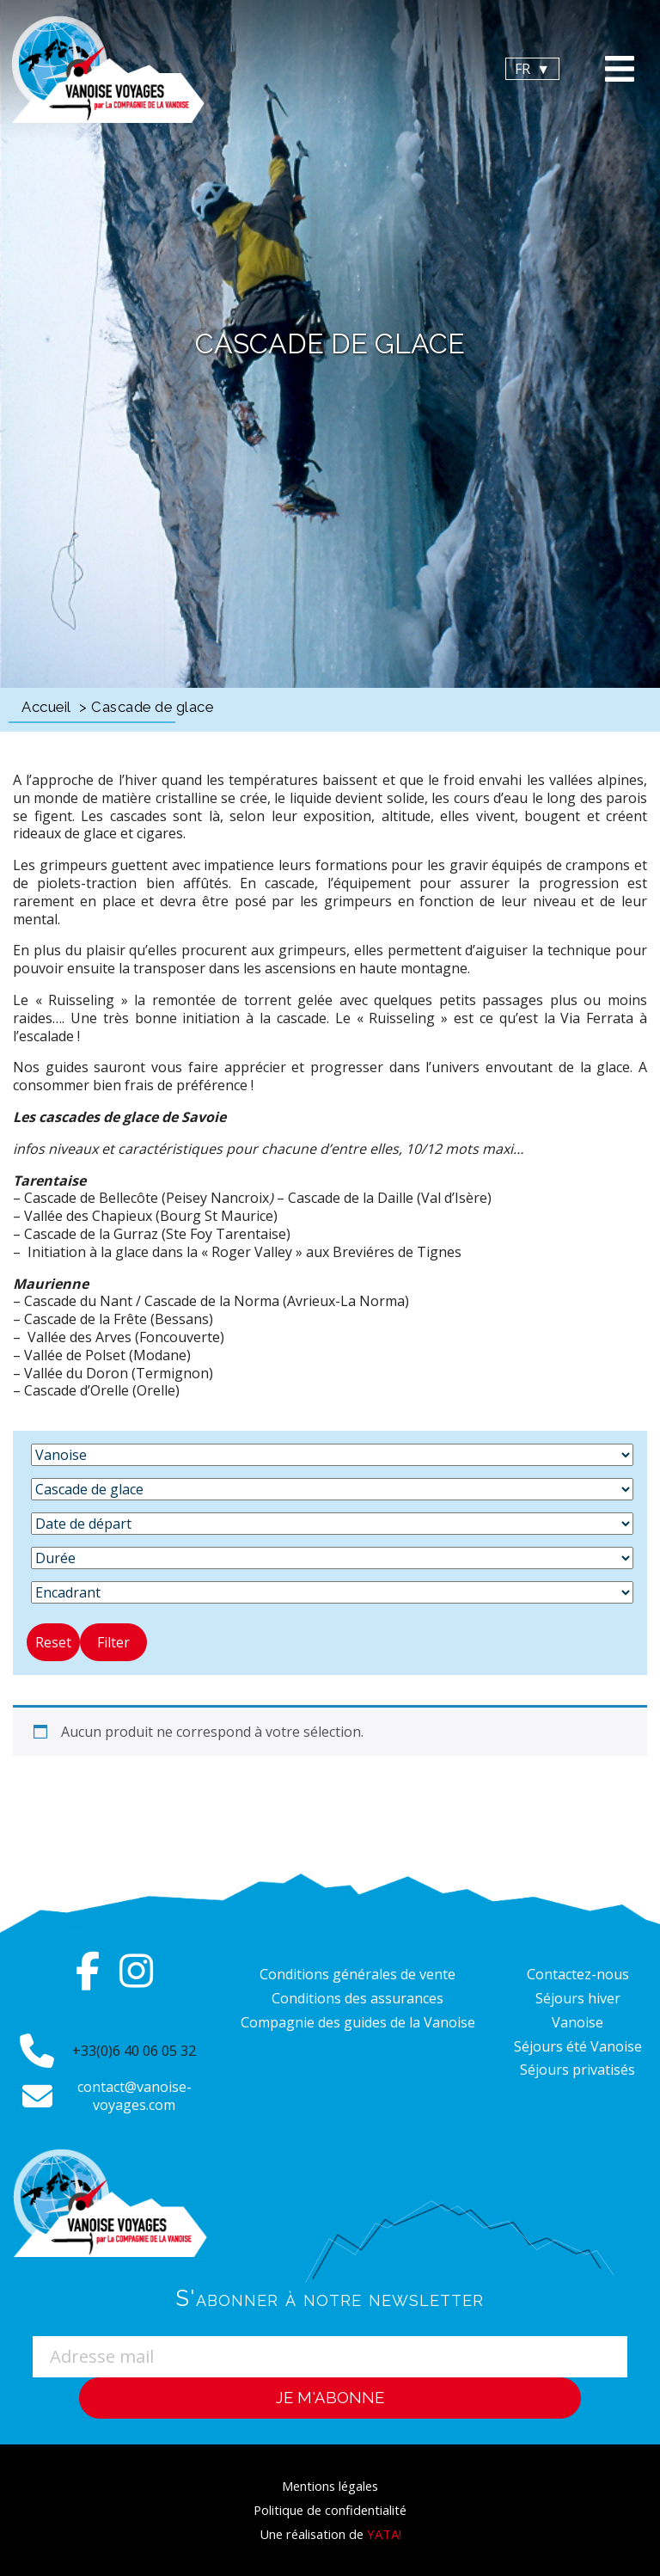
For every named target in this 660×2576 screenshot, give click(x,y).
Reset (53, 1642)
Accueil (46, 706)
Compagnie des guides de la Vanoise (358, 2022)
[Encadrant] (332, 1592)
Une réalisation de (330, 2533)
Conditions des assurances (357, 1998)
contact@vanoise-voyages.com (134, 2095)
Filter (113, 1642)
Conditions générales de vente (357, 1974)
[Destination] (332, 1455)
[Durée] (332, 1558)
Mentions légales (330, 2485)
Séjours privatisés (577, 2069)
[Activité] (332, 1489)
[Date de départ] (332, 1523)
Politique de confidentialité (330, 2509)
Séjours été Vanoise (578, 2046)
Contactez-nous (578, 1974)
